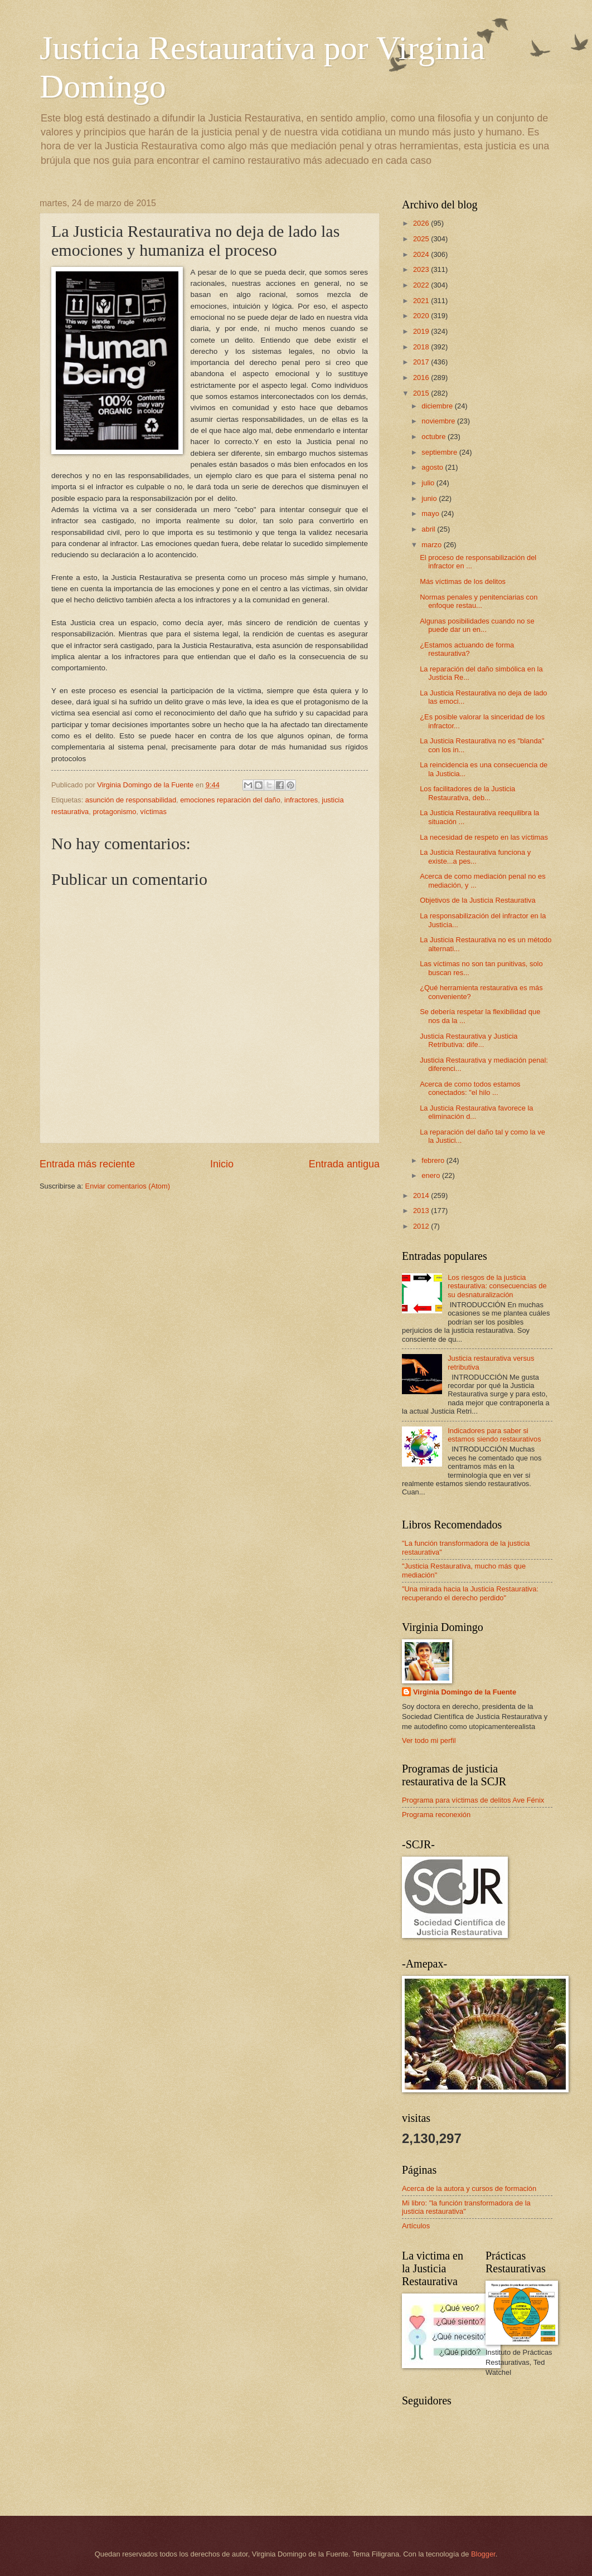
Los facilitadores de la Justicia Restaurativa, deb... (467, 793)
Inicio (222, 1164)
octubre (434, 436)
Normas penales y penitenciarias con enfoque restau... (478, 601)
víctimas (153, 811)
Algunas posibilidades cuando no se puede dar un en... (477, 625)
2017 (422, 362)
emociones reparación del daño (230, 800)
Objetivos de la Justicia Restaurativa (478, 900)
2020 (422, 315)
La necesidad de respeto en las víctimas (484, 837)
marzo (432, 544)
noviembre (439, 421)
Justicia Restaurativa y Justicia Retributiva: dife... (468, 1040)
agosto (433, 467)
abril (429, 529)
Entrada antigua (344, 1164)
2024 (422, 254)
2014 (422, 1195)
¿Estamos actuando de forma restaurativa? (467, 649)
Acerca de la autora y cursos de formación (469, 2188)
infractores (301, 800)
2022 (422, 285)
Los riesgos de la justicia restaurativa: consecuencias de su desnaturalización (497, 1286)
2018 (422, 347)
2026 (422, 223)
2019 (422, 331)
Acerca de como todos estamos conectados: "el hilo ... (470, 1088)
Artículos (416, 2226)
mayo (431, 513)
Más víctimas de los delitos (463, 581)
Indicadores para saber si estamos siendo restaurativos (494, 1434)
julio (428, 483)
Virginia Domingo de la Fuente (464, 1692)
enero (431, 1175)
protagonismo (114, 811)
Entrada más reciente (87, 1164)
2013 (422, 1210)
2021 (422, 300)
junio (430, 498)
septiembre (440, 452)
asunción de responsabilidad (130, 800)
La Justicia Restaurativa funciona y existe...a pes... (475, 856)
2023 (422, 269)
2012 (422, 1226)
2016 (422, 377)
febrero (433, 1160)
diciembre (437, 406)
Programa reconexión (436, 1814)
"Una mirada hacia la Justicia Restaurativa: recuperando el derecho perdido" (470, 1593)
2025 (422, 239)
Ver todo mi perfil (429, 1740)
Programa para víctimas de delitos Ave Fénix (473, 1800)
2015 (422, 393)
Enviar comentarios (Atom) (127, 1186)
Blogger (483, 2554)
